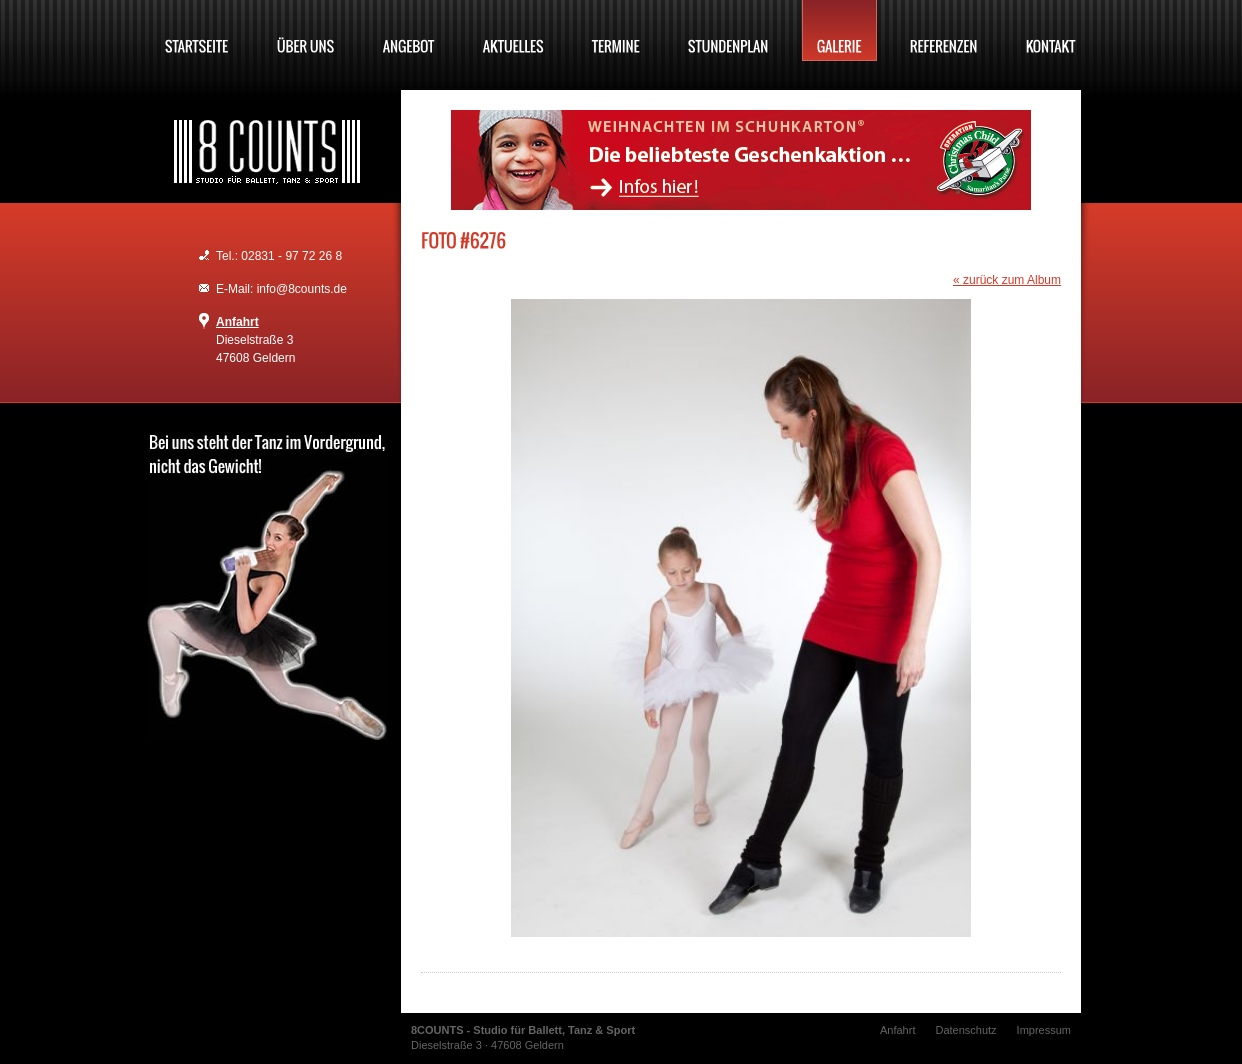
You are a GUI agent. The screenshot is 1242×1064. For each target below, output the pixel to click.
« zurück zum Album (1007, 280)
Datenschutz (965, 1030)
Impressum (1044, 1030)
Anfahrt (237, 322)
